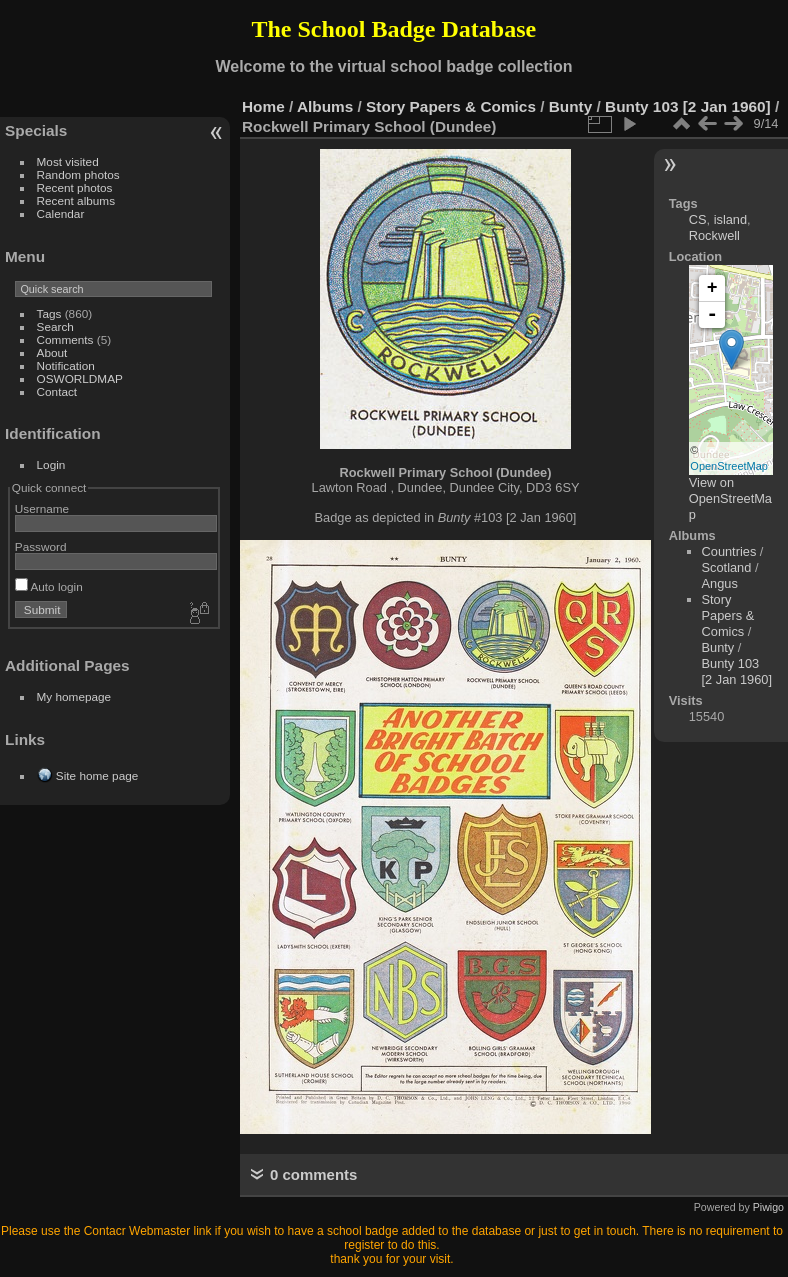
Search (55, 326)
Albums (325, 106)
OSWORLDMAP (80, 378)
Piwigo (768, 1207)
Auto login (49, 586)
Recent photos (75, 187)
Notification (66, 365)
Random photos (78, 174)
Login (51, 464)
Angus (720, 583)
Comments (65, 339)
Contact (57, 391)
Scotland (727, 567)
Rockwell (714, 235)
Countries (729, 551)
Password (41, 546)
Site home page (97, 775)
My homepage (74, 696)
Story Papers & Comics (451, 106)
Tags (49, 313)
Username (42, 508)
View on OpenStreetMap (730, 498)
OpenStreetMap (729, 466)
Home (263, 106)
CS (698, 219)
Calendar (61, 213)
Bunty (571, 106)
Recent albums (76, 200)
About (52, 352)
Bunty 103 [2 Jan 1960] (688, 106)
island (730, 219)
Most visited (68, 161)
